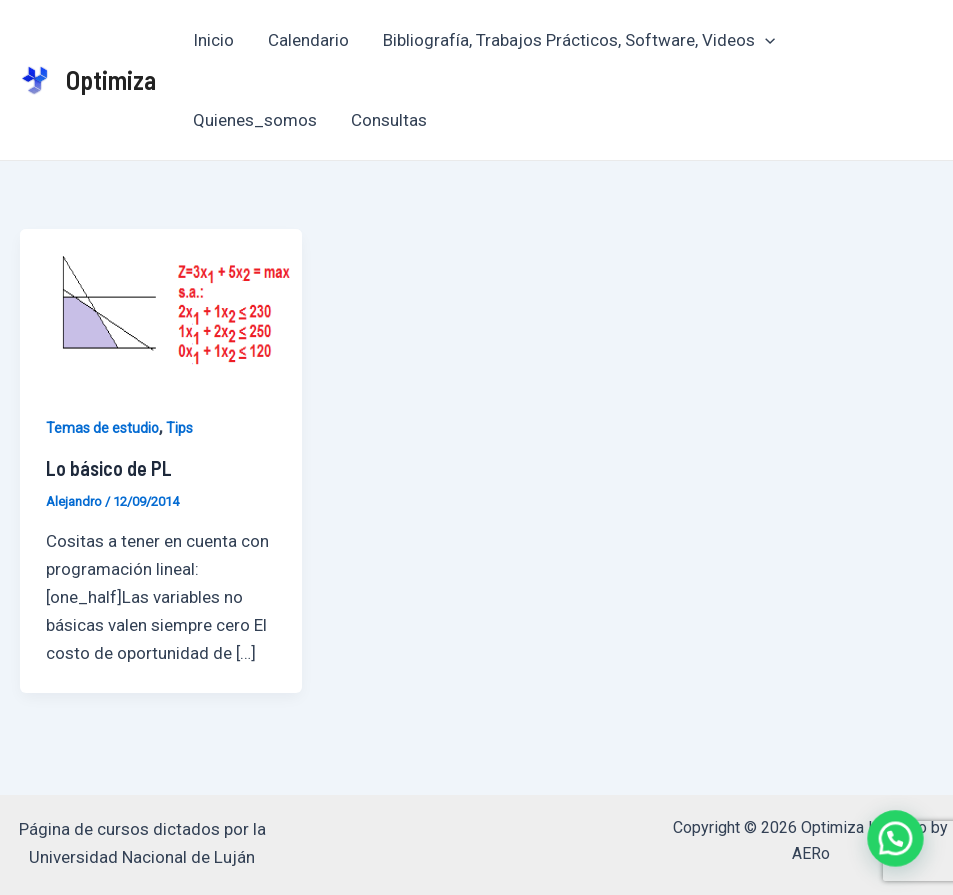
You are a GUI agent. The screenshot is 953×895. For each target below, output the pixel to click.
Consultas (389, 120)
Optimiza (111, 79)
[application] (765, 40)
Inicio (213, 40)
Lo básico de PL (109, 468)
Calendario (308, 40)
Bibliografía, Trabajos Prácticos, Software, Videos (579, 40)
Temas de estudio (102, 428)
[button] (899, 849)
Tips (179, 428)
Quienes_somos (255, 120)
